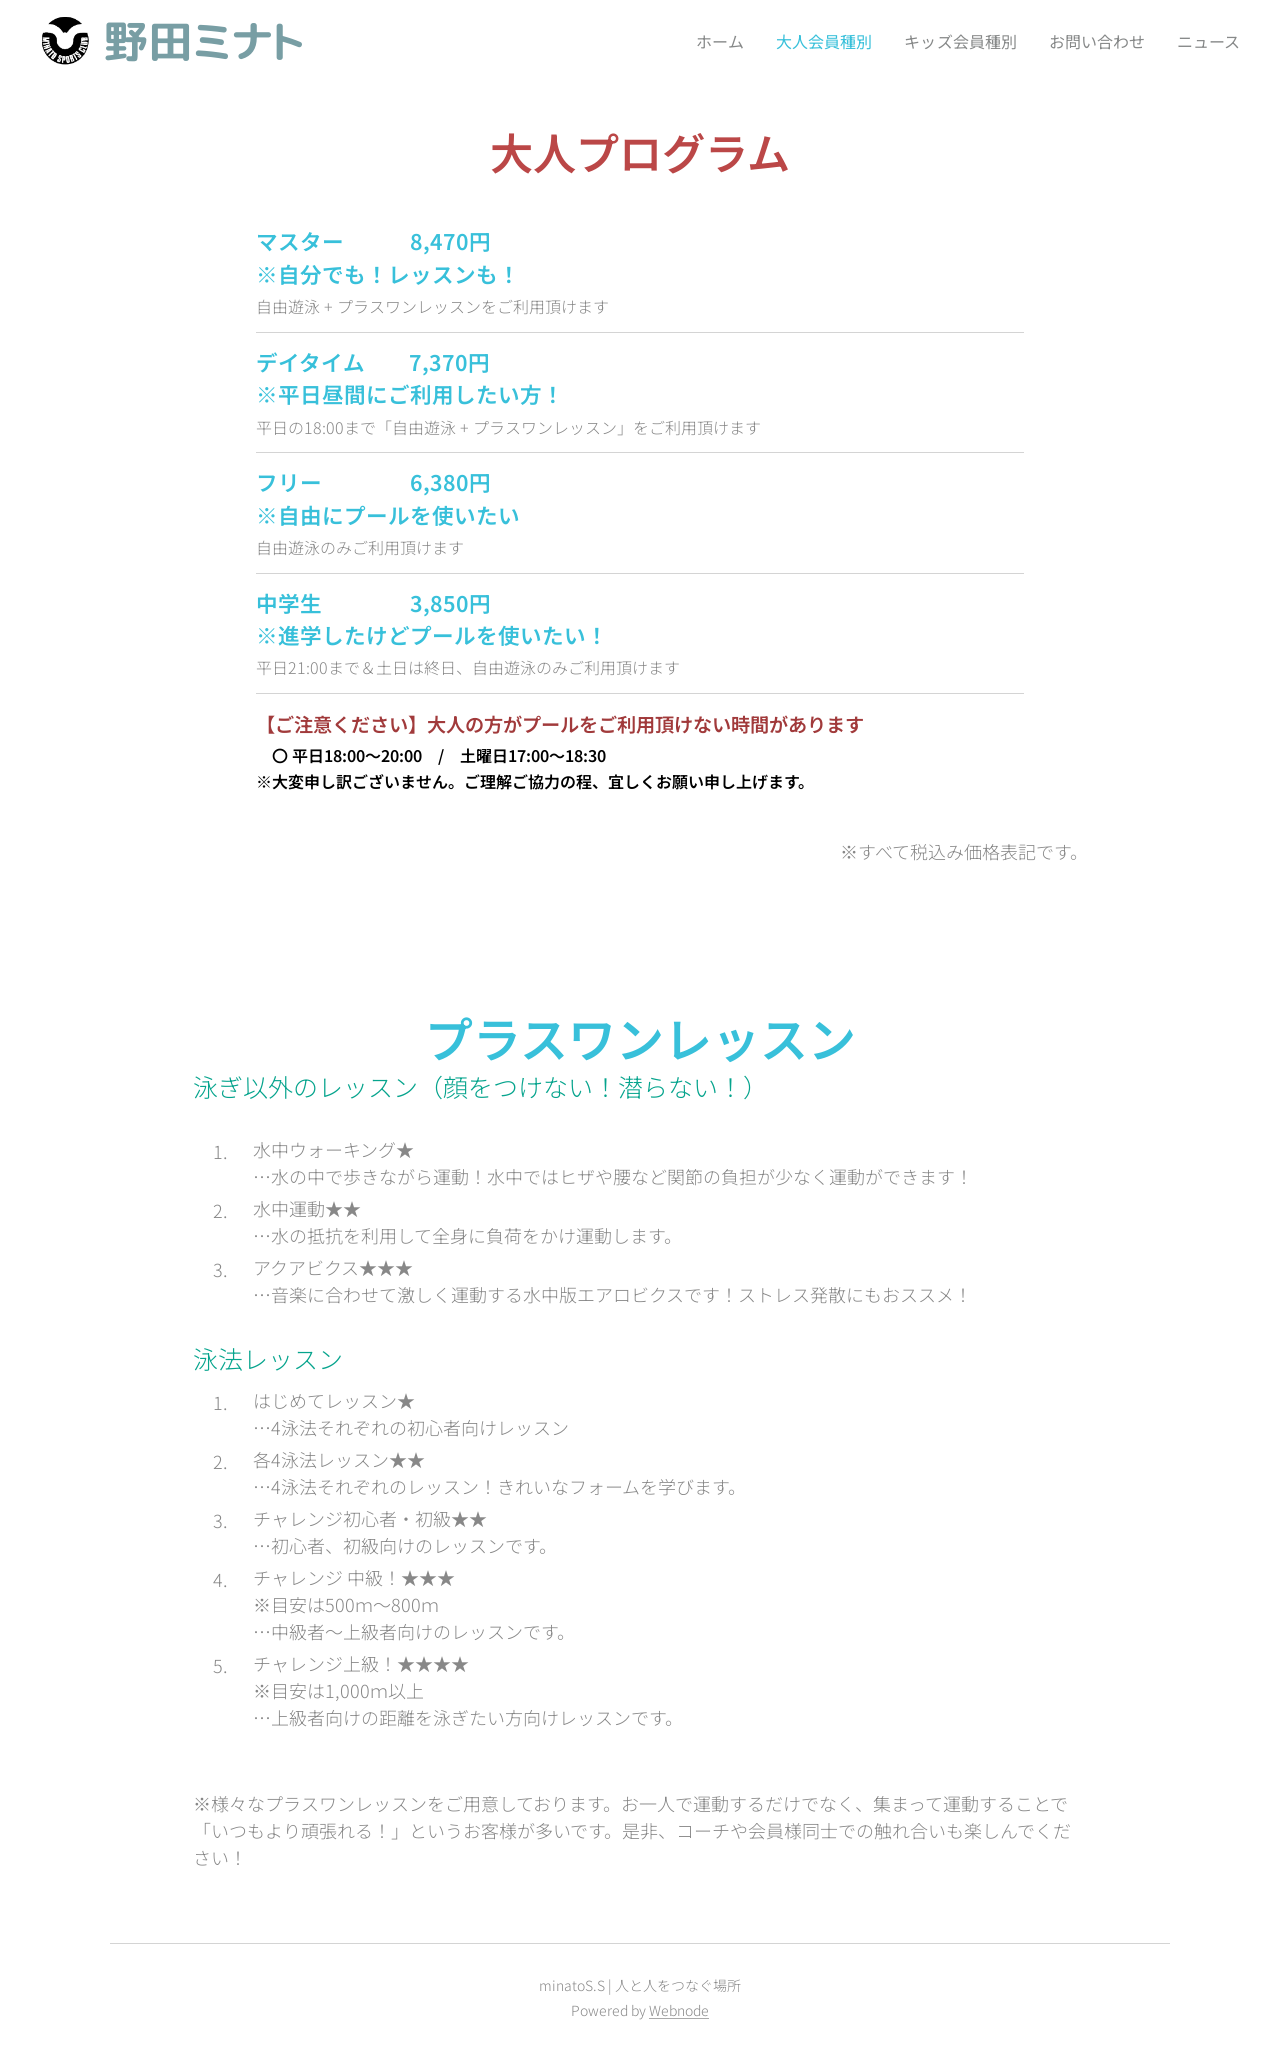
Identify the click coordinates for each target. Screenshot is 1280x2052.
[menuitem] (706, 41)
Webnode (679, 2010)
